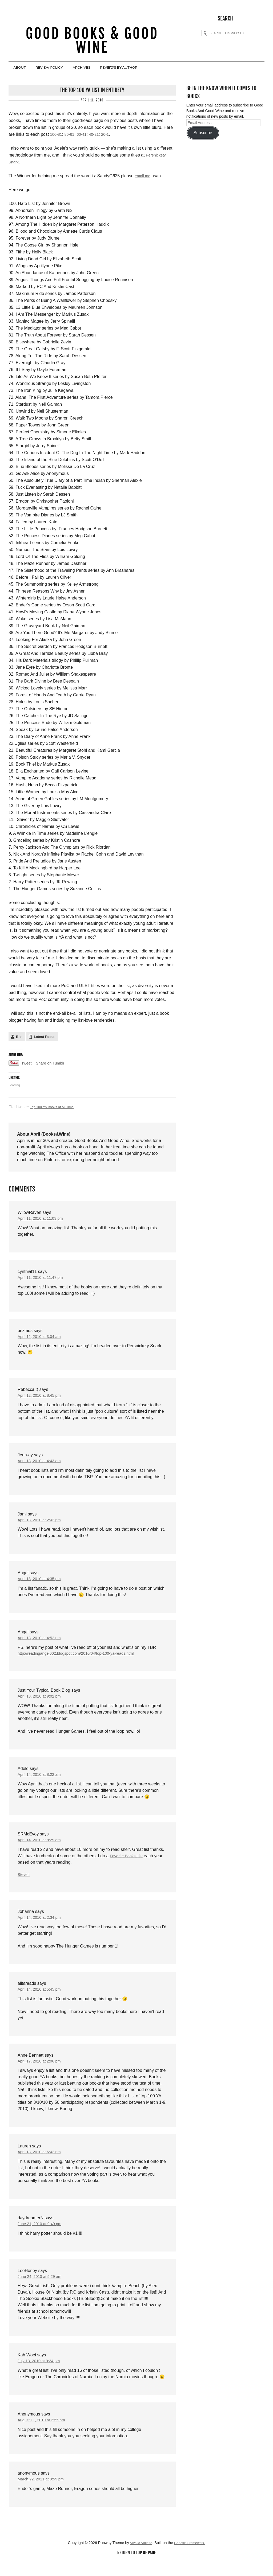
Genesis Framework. (191, 2557)
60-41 (84, 135)
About (24, 69)
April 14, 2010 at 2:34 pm (41, 1927)
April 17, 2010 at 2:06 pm (41, 2071)
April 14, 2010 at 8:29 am (41, 1848)
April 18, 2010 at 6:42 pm (41, 2163)
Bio (19, 1038)
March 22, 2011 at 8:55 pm (43, 2493)
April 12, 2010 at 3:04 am (41, 1339)
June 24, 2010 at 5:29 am (42, 2289)
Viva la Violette (139, 2557)
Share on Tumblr (53, 1064)
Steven (24, 1883)
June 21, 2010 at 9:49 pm (42, 2235)
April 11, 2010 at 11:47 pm (43, 1279)
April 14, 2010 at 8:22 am (41, 1782)
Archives (105, 69)
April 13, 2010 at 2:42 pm (41, 1524)
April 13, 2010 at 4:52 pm (41, 1643)
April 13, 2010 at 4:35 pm (41, 1584)
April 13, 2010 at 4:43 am (41, 1464)
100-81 (56, 135)
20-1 (110, 135)
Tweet (27, 1064)
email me (143, 177)
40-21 (97, 135)
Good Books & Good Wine (92, 41)
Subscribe (203, 134)
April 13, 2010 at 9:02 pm (41, 1703)
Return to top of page (136, 2567)
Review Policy (63, 69)
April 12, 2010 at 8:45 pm (41, 1398)
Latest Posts (44, 1038)
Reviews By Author (152, 69)
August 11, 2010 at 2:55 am (44, 2433)
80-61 (71, 135)
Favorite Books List (128, 1864)
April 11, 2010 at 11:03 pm (43, 1220)
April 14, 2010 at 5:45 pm (41, 1999)
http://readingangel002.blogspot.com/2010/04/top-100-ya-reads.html (82, 1659)
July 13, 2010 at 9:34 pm (41, 2374)
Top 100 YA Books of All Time (54, 1108)
